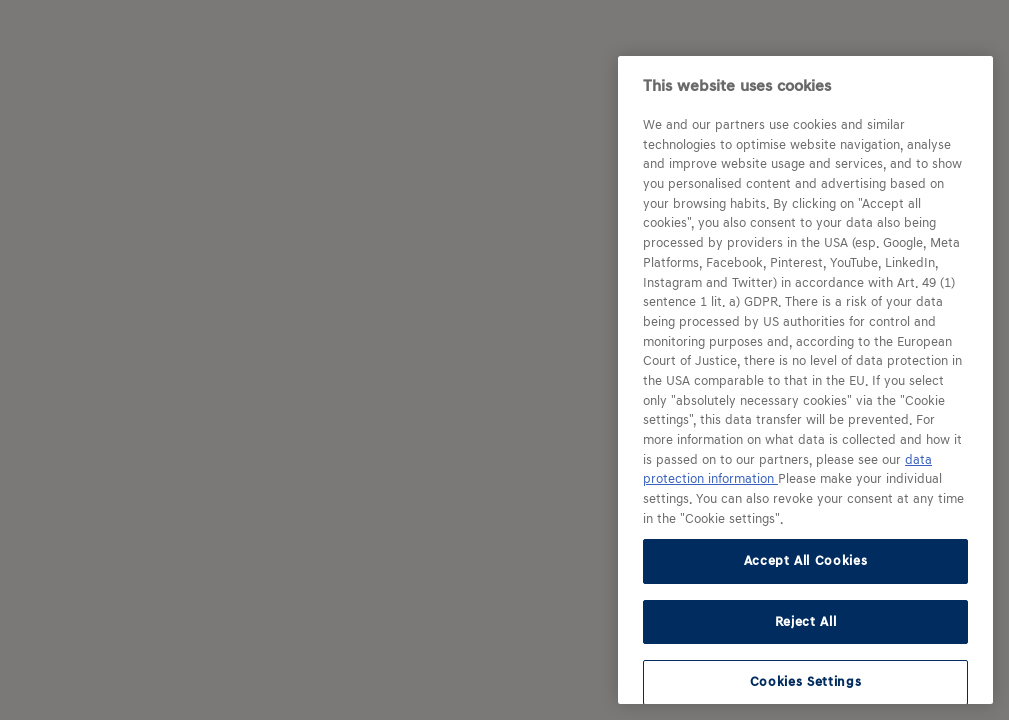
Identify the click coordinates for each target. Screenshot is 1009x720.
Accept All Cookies (806, 560)
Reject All (806, 621)
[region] (805, 380)
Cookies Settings (806, 681)
